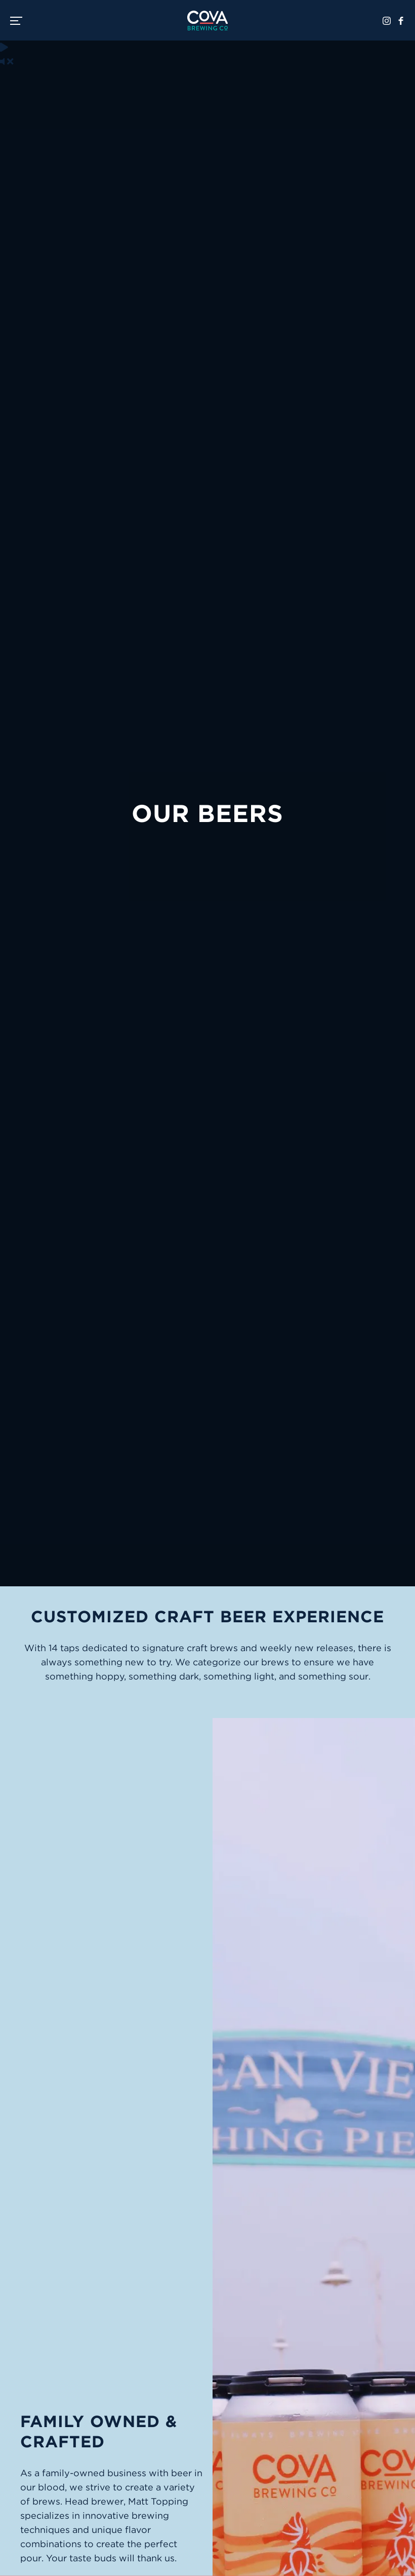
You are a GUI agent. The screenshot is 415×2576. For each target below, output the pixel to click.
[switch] (20, 20)
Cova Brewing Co (207, 20)
